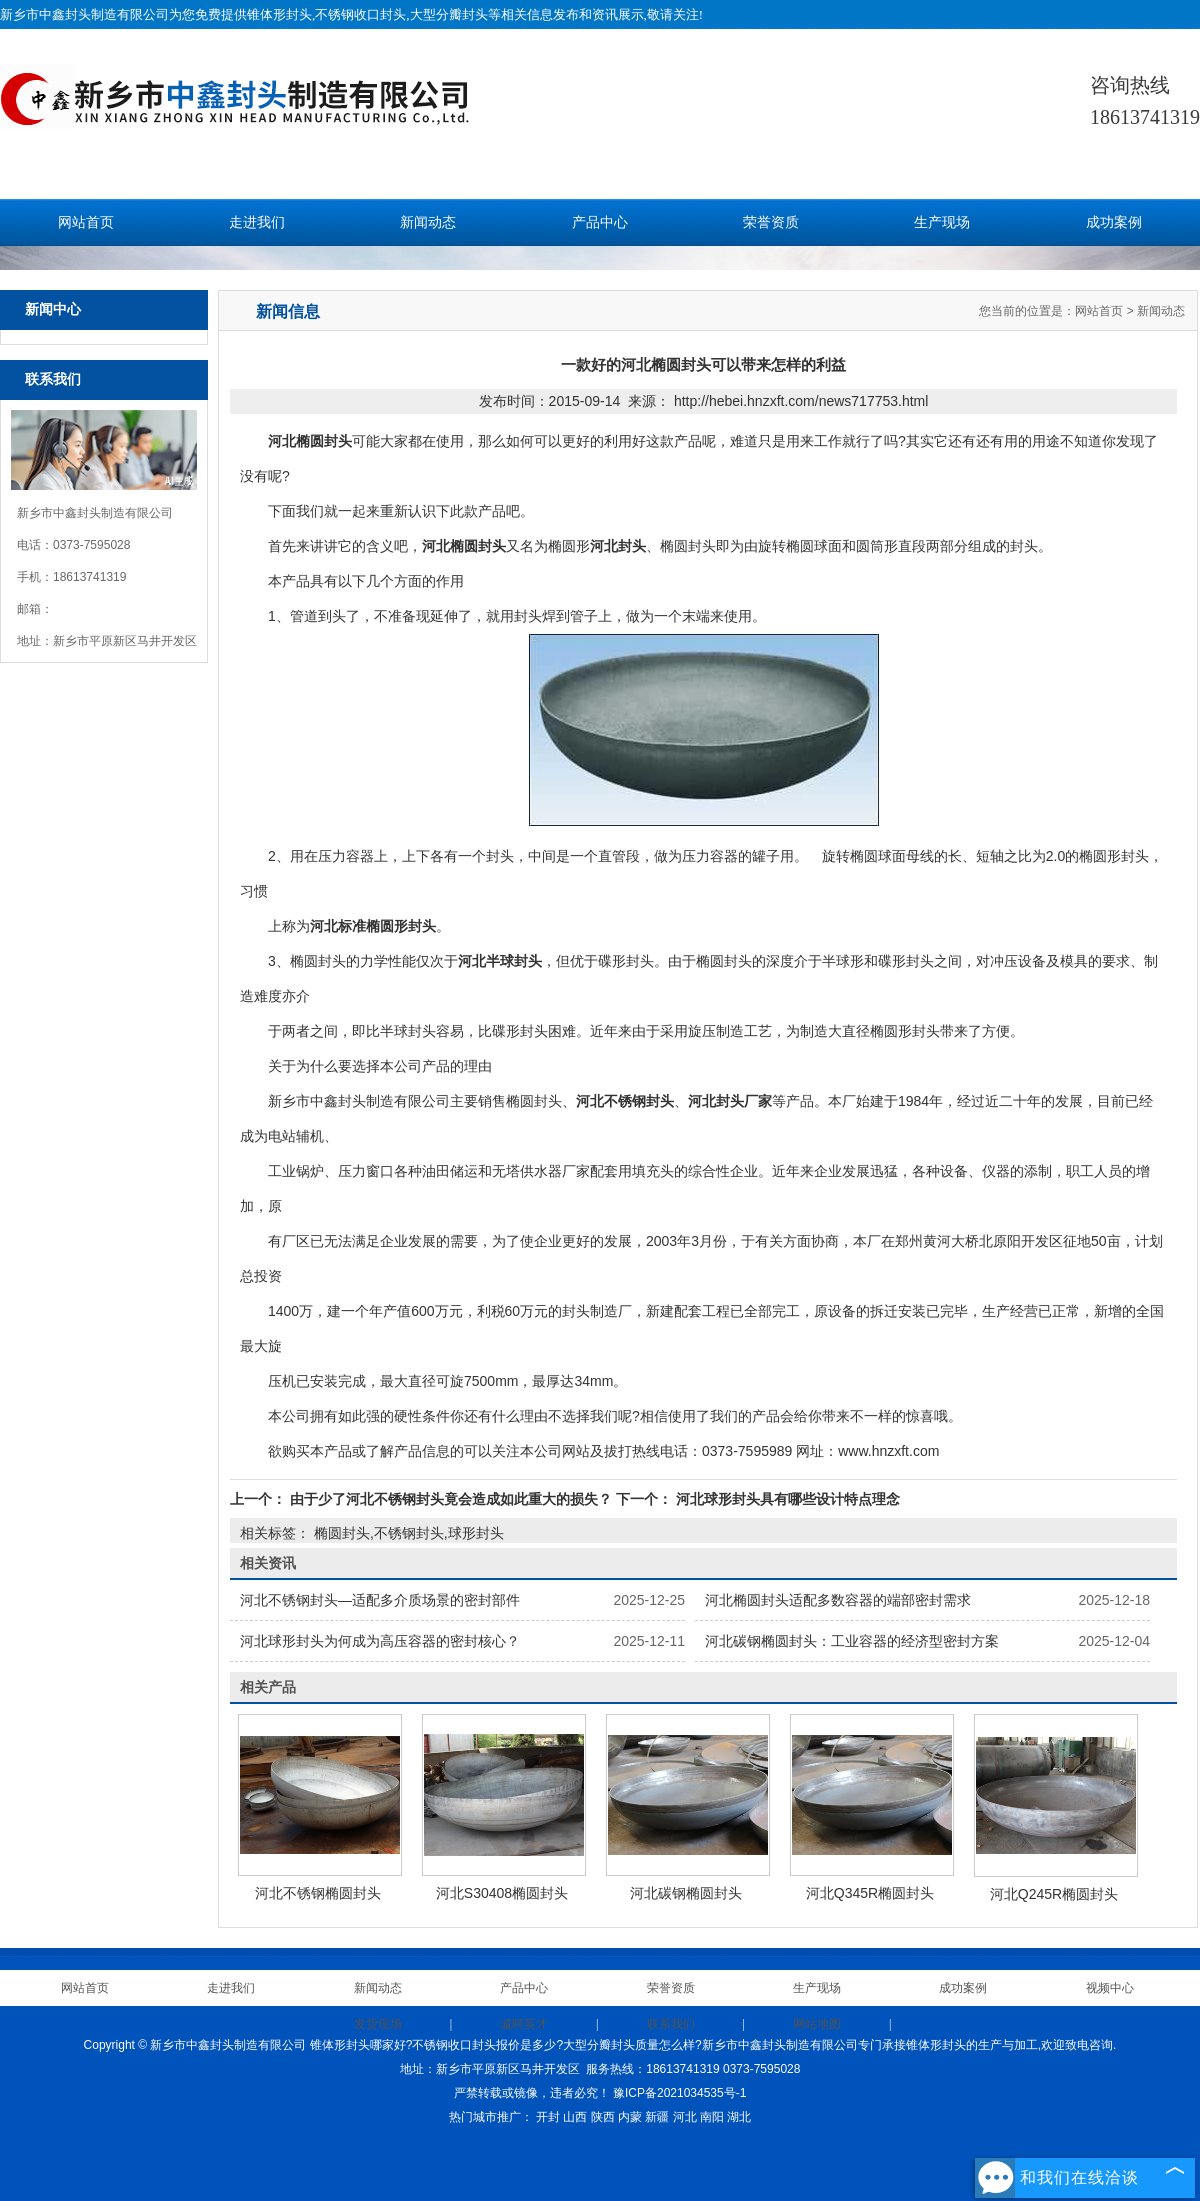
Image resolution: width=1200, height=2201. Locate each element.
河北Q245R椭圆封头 (1054, 1894)
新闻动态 (428, 222)
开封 (548, 2117)
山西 (575, 2117)
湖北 (739, 2117)
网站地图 (817, 2024)
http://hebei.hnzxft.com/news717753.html (801, 401)
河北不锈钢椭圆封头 (318, 1893)
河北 (685, 2117)
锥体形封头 (279, 14)
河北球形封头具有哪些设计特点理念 (786, 1499)
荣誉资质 (771, 222)
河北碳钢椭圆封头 (686, 1893)
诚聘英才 (524, 2024)
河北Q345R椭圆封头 (870, 1893)
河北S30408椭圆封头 (502, 1893)
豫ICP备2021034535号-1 (679, 2093)
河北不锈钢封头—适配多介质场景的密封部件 (380, 1600)
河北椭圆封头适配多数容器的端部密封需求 (838, 1600)
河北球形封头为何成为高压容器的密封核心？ (380, 1641)
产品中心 (600, 222)
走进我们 (257, 222)
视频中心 (1110, 1988)
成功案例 (1114, 222)
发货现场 (378, 2024)
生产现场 (942, 222)
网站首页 (86, 222)
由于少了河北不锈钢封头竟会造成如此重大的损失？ (451, 1499)
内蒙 (630, 2117)
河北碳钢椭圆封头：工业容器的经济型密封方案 (852, 1641)
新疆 (657, 2117)
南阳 (712, 2117)
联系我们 (671, 2024)
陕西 (603, 2117)
